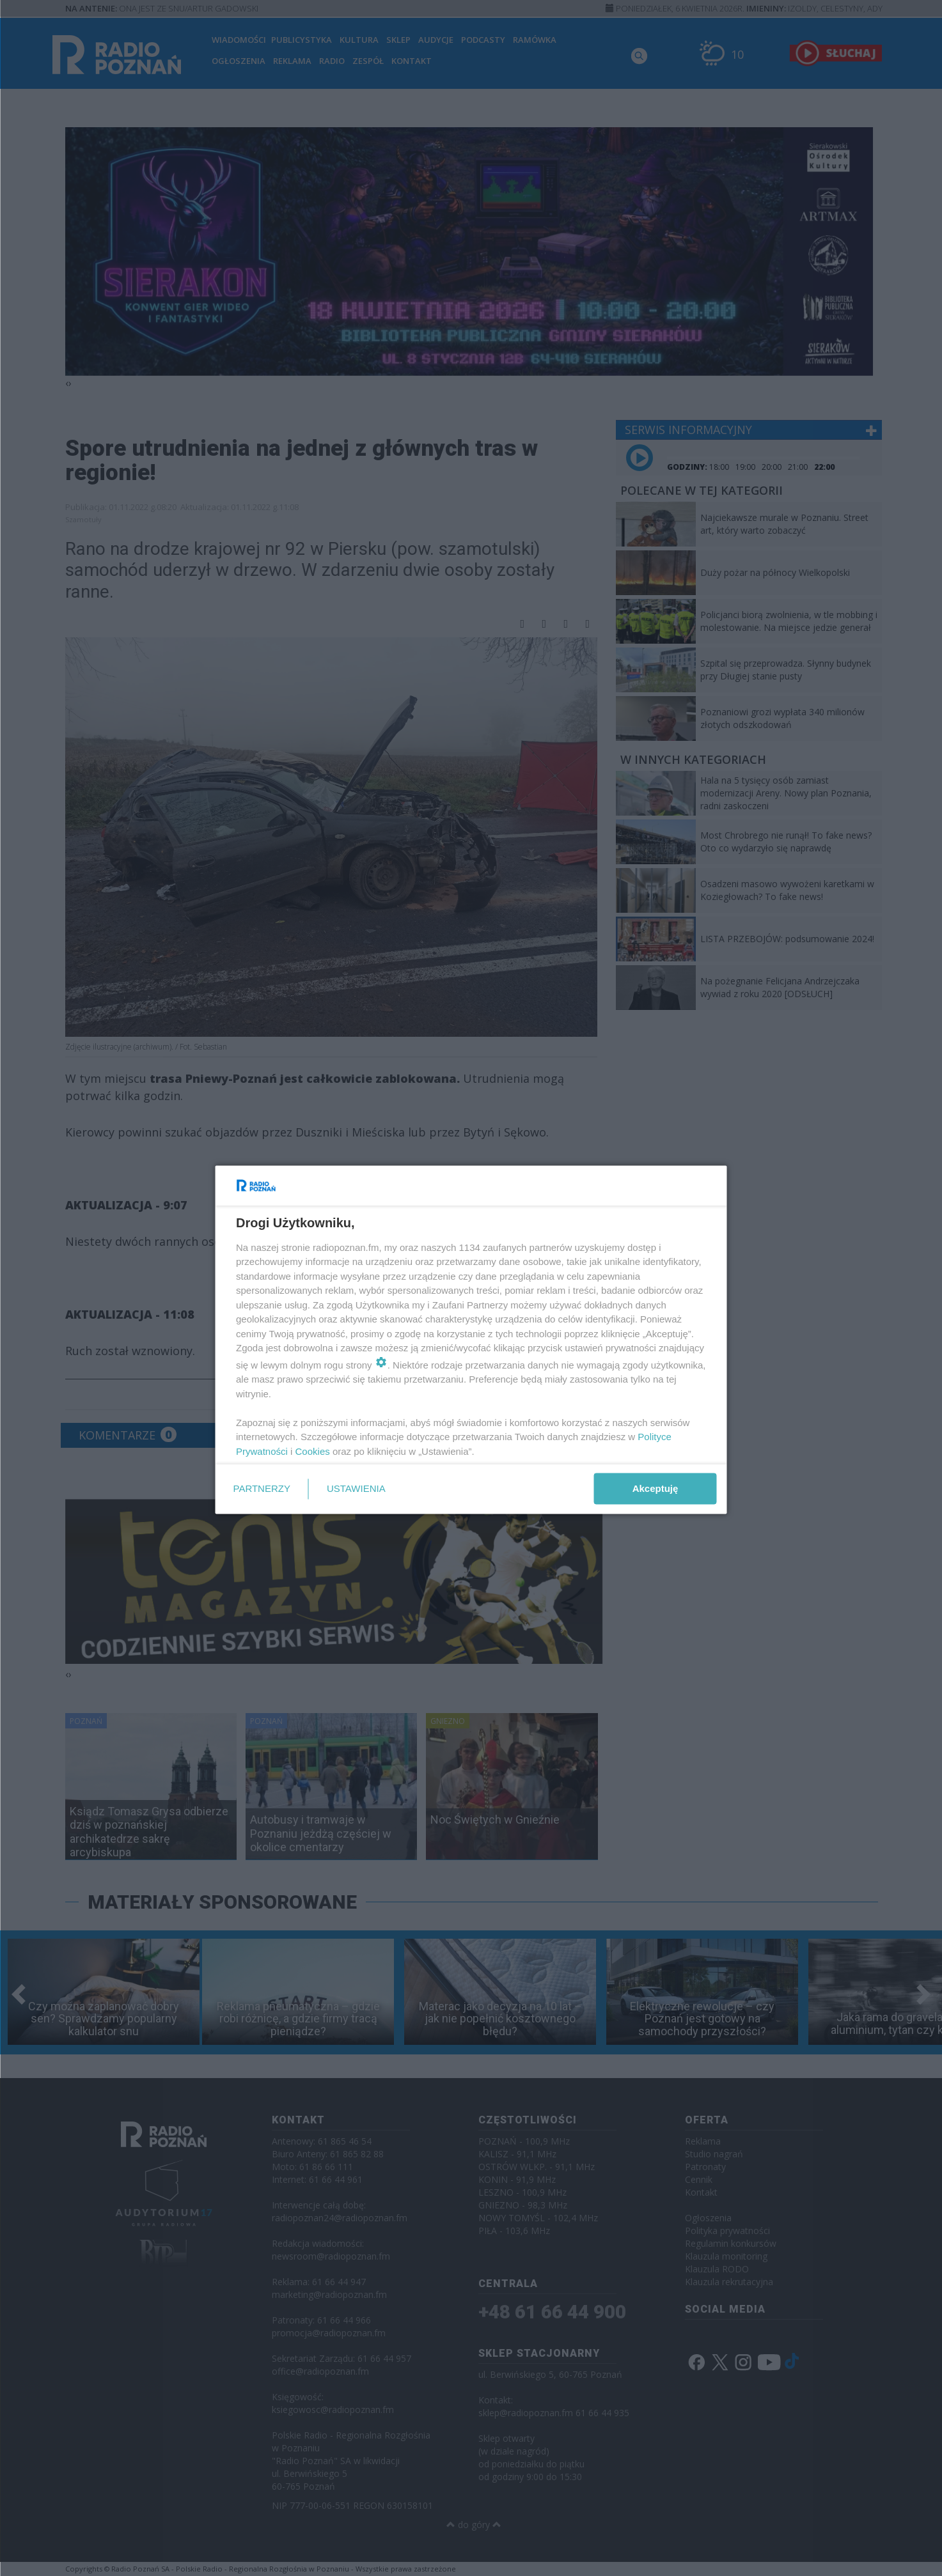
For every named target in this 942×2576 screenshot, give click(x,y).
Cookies (312, 1450)
